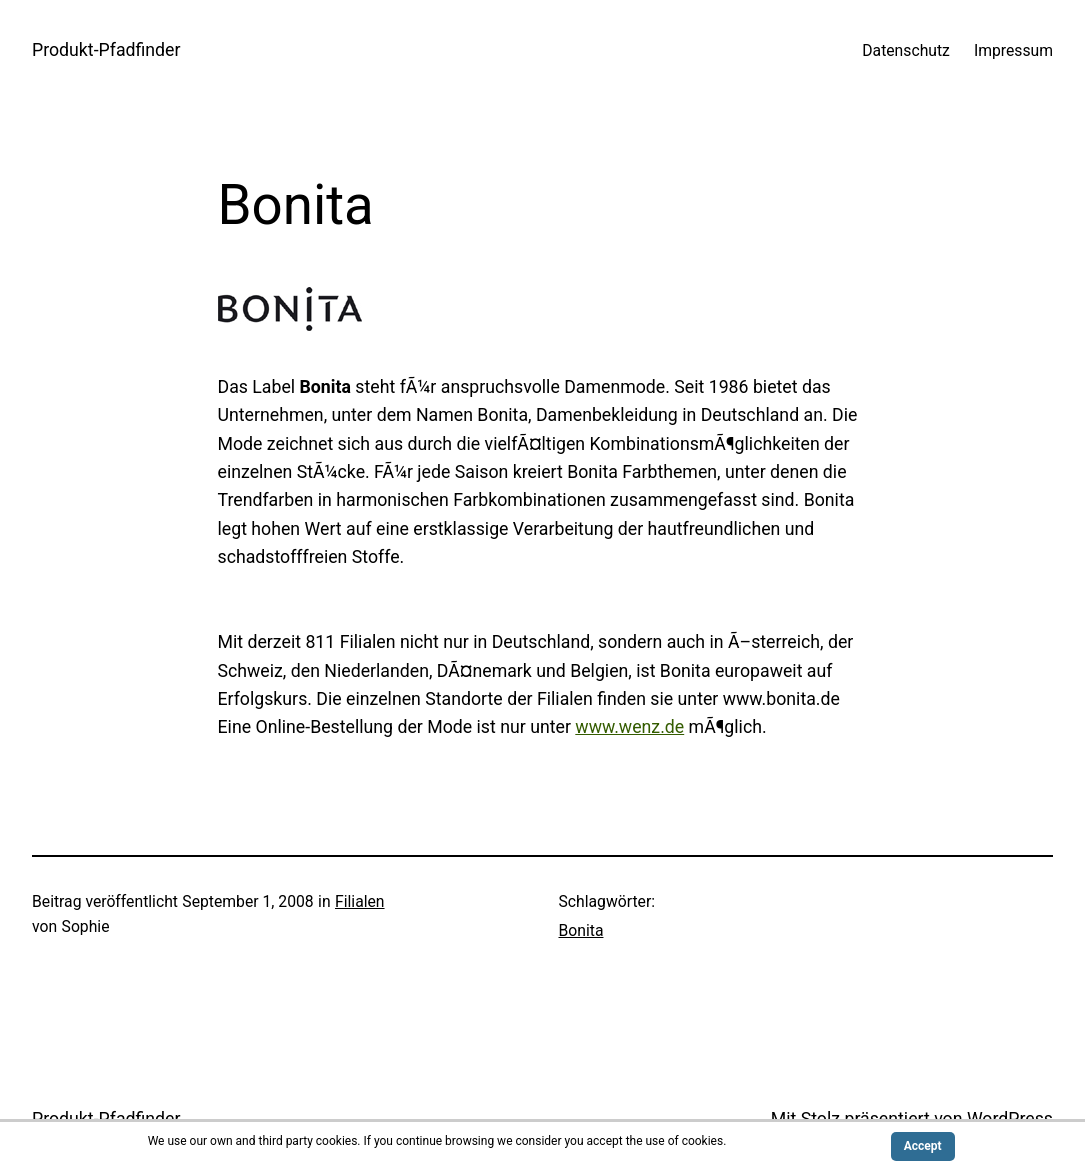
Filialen (360, 901)
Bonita (581, 930)
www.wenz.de (629, 727)
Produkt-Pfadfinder (106, 50)
